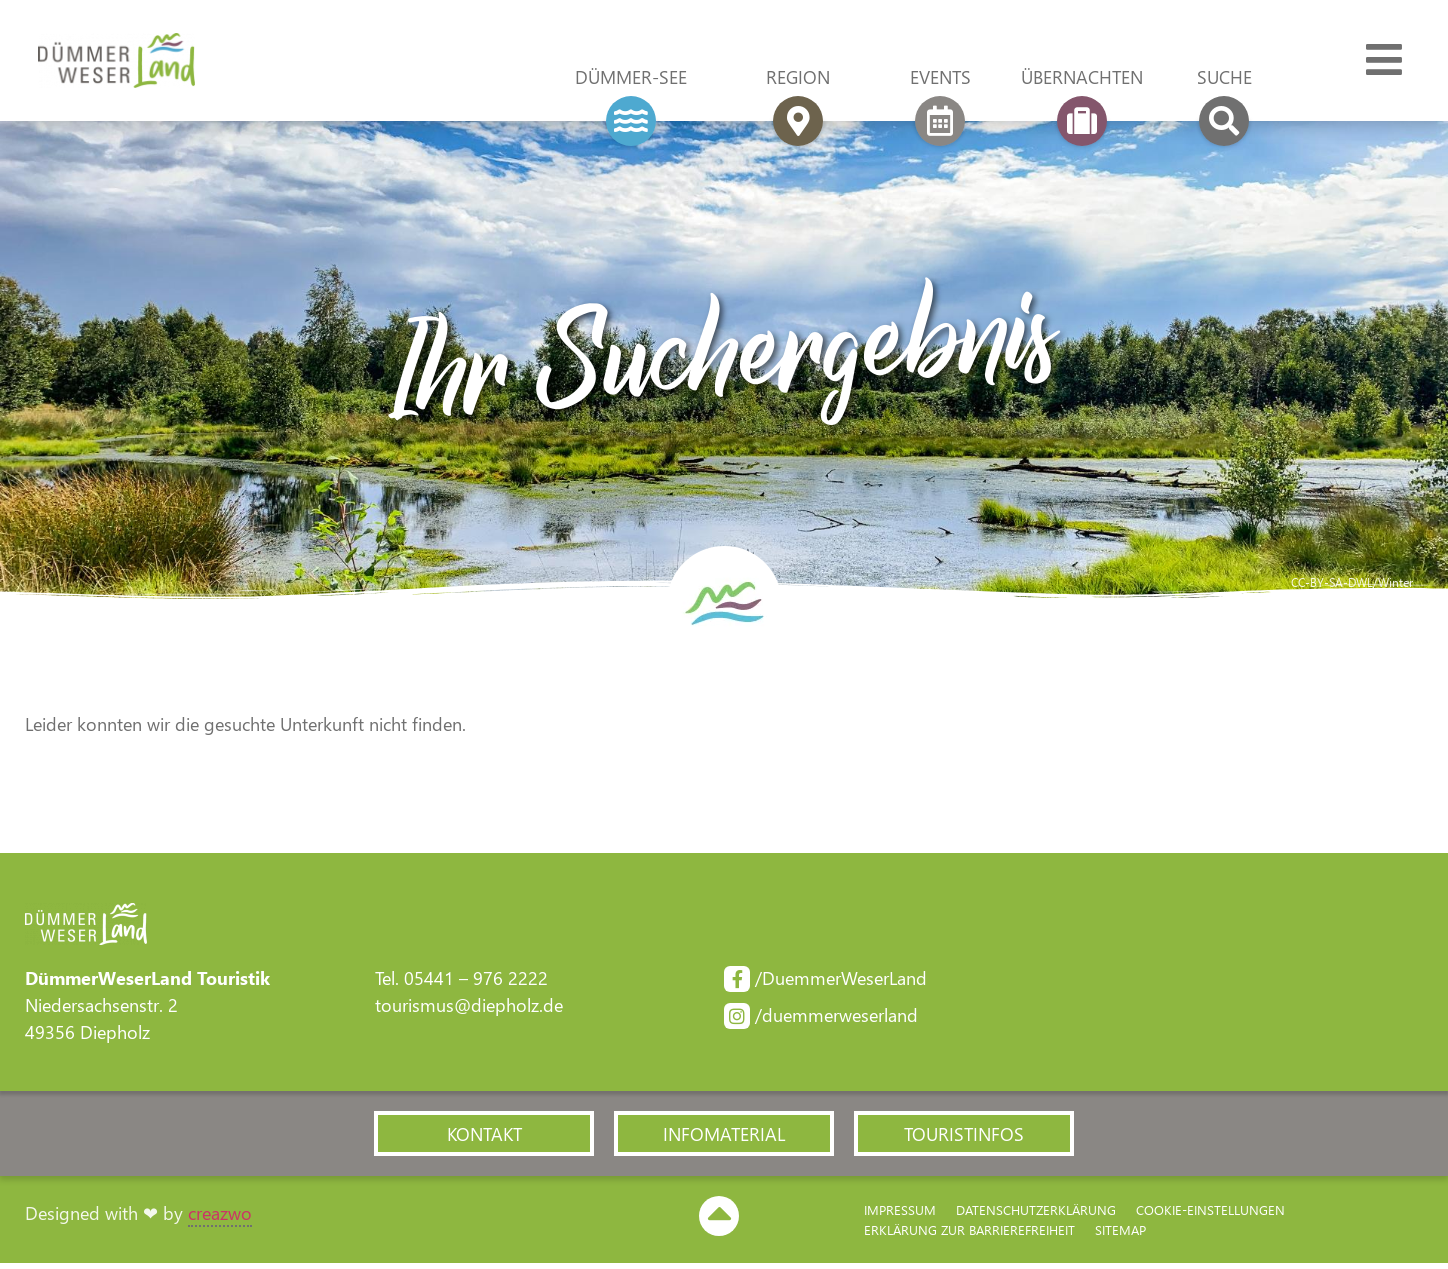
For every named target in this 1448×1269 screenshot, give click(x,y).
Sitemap (1120, 1234)
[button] (484, 1138)
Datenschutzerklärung (1036, 1214)
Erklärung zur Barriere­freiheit (969, 1234)
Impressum (900, 1214)
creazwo (220, 1218)
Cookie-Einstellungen (1210, 1214)
